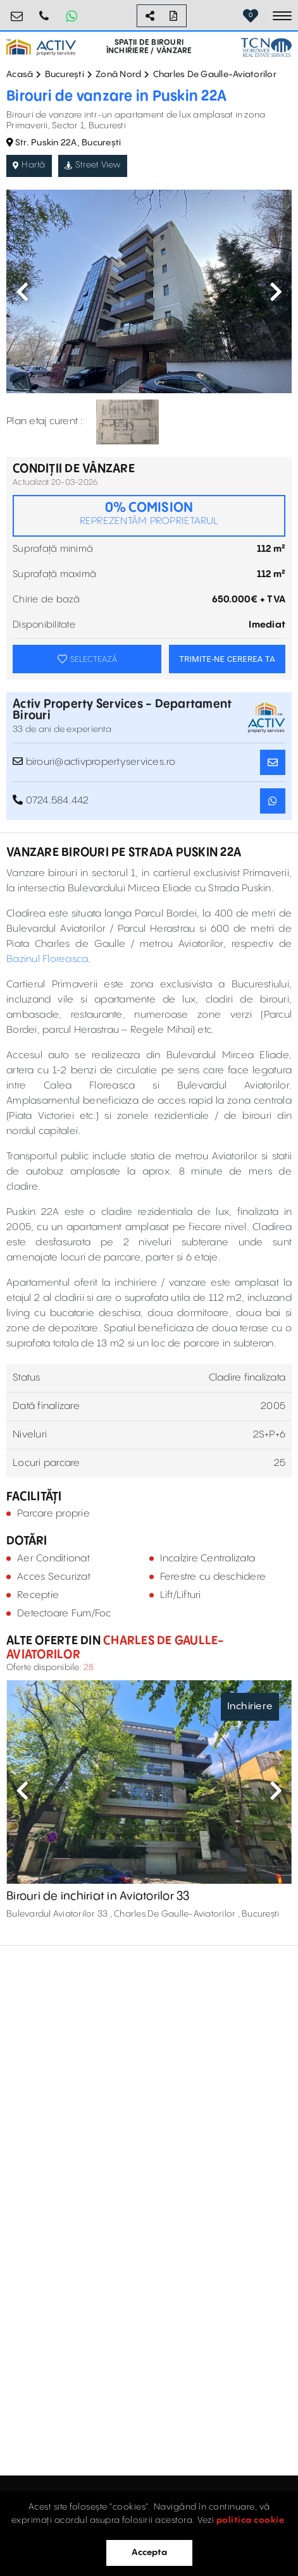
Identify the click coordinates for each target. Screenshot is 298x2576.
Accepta (149, 2552)
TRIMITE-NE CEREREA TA (227, 659)
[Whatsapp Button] (71, 16)
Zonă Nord (118, 74)
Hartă (29, 165)
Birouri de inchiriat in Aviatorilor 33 (98, 1896)
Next (275, 291)
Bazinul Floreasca (47, 959)
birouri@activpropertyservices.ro (17, 11)
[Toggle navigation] (282, 15)
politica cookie (250, 2520)
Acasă (19, 74)
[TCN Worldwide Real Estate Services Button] (266, 47)
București (64, 74)
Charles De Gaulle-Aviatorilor (214, 74)
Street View (93, 165)
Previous (22, 291)
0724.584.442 (44, 11)
